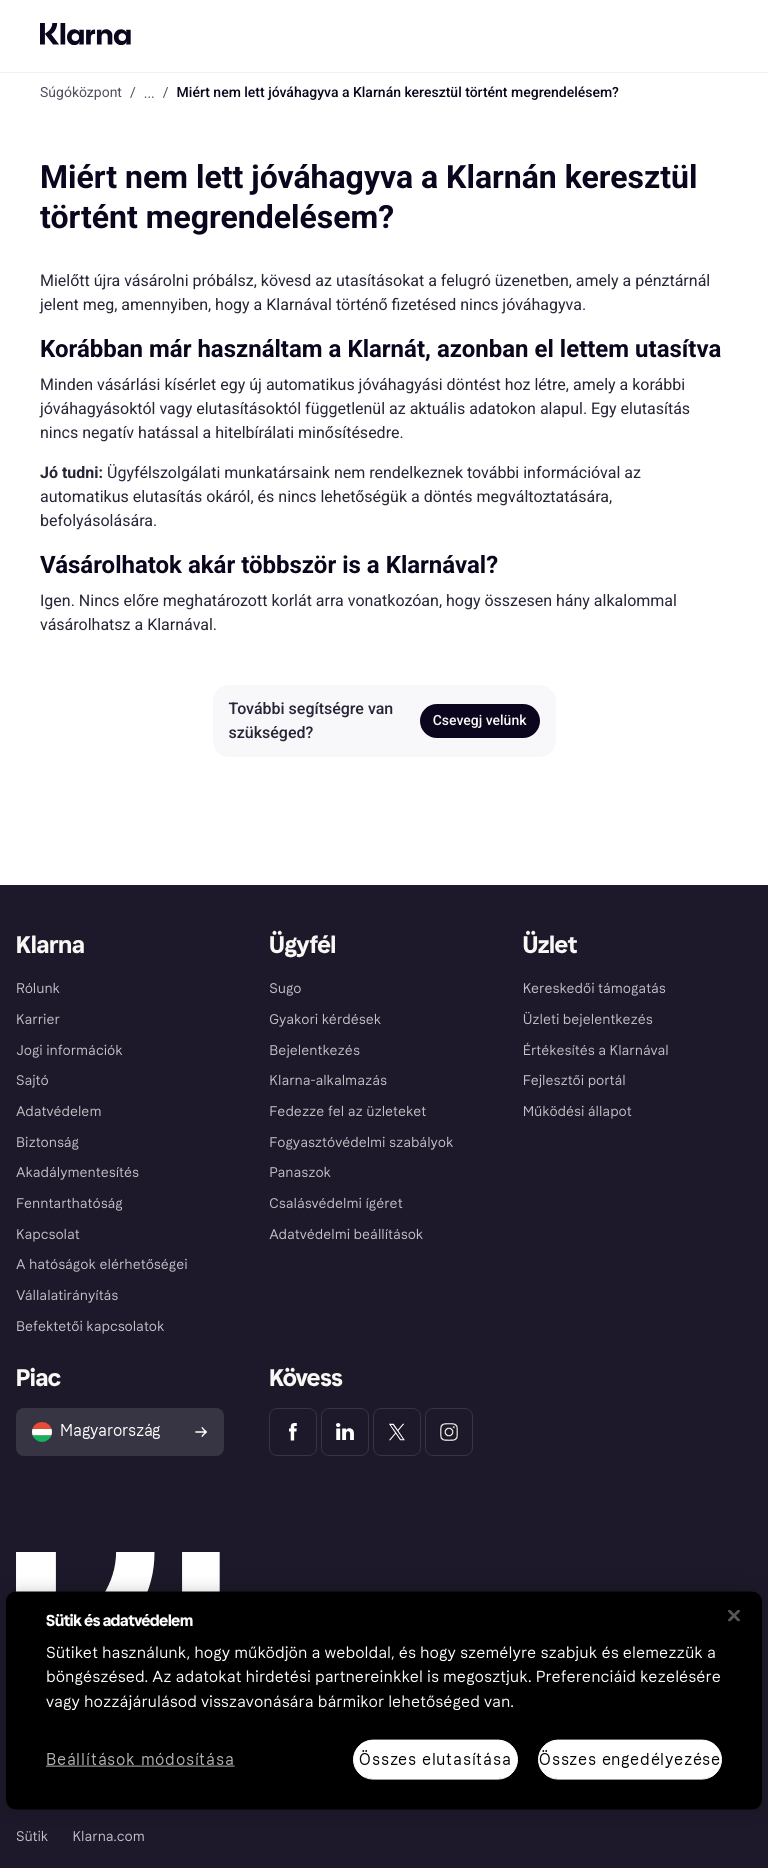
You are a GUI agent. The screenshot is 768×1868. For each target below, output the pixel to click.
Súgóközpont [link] (81, 93)
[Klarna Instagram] (449, 1432)
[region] (384, 1700)
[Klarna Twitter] (397, 1432)
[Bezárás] (734, 1615)
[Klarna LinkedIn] (345, 1432)
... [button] (149, 93)
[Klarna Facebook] (293, 1432)
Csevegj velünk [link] (480, 721)
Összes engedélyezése (630, 1758)
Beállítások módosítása (140, 1759)
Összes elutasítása (435, 1758)
